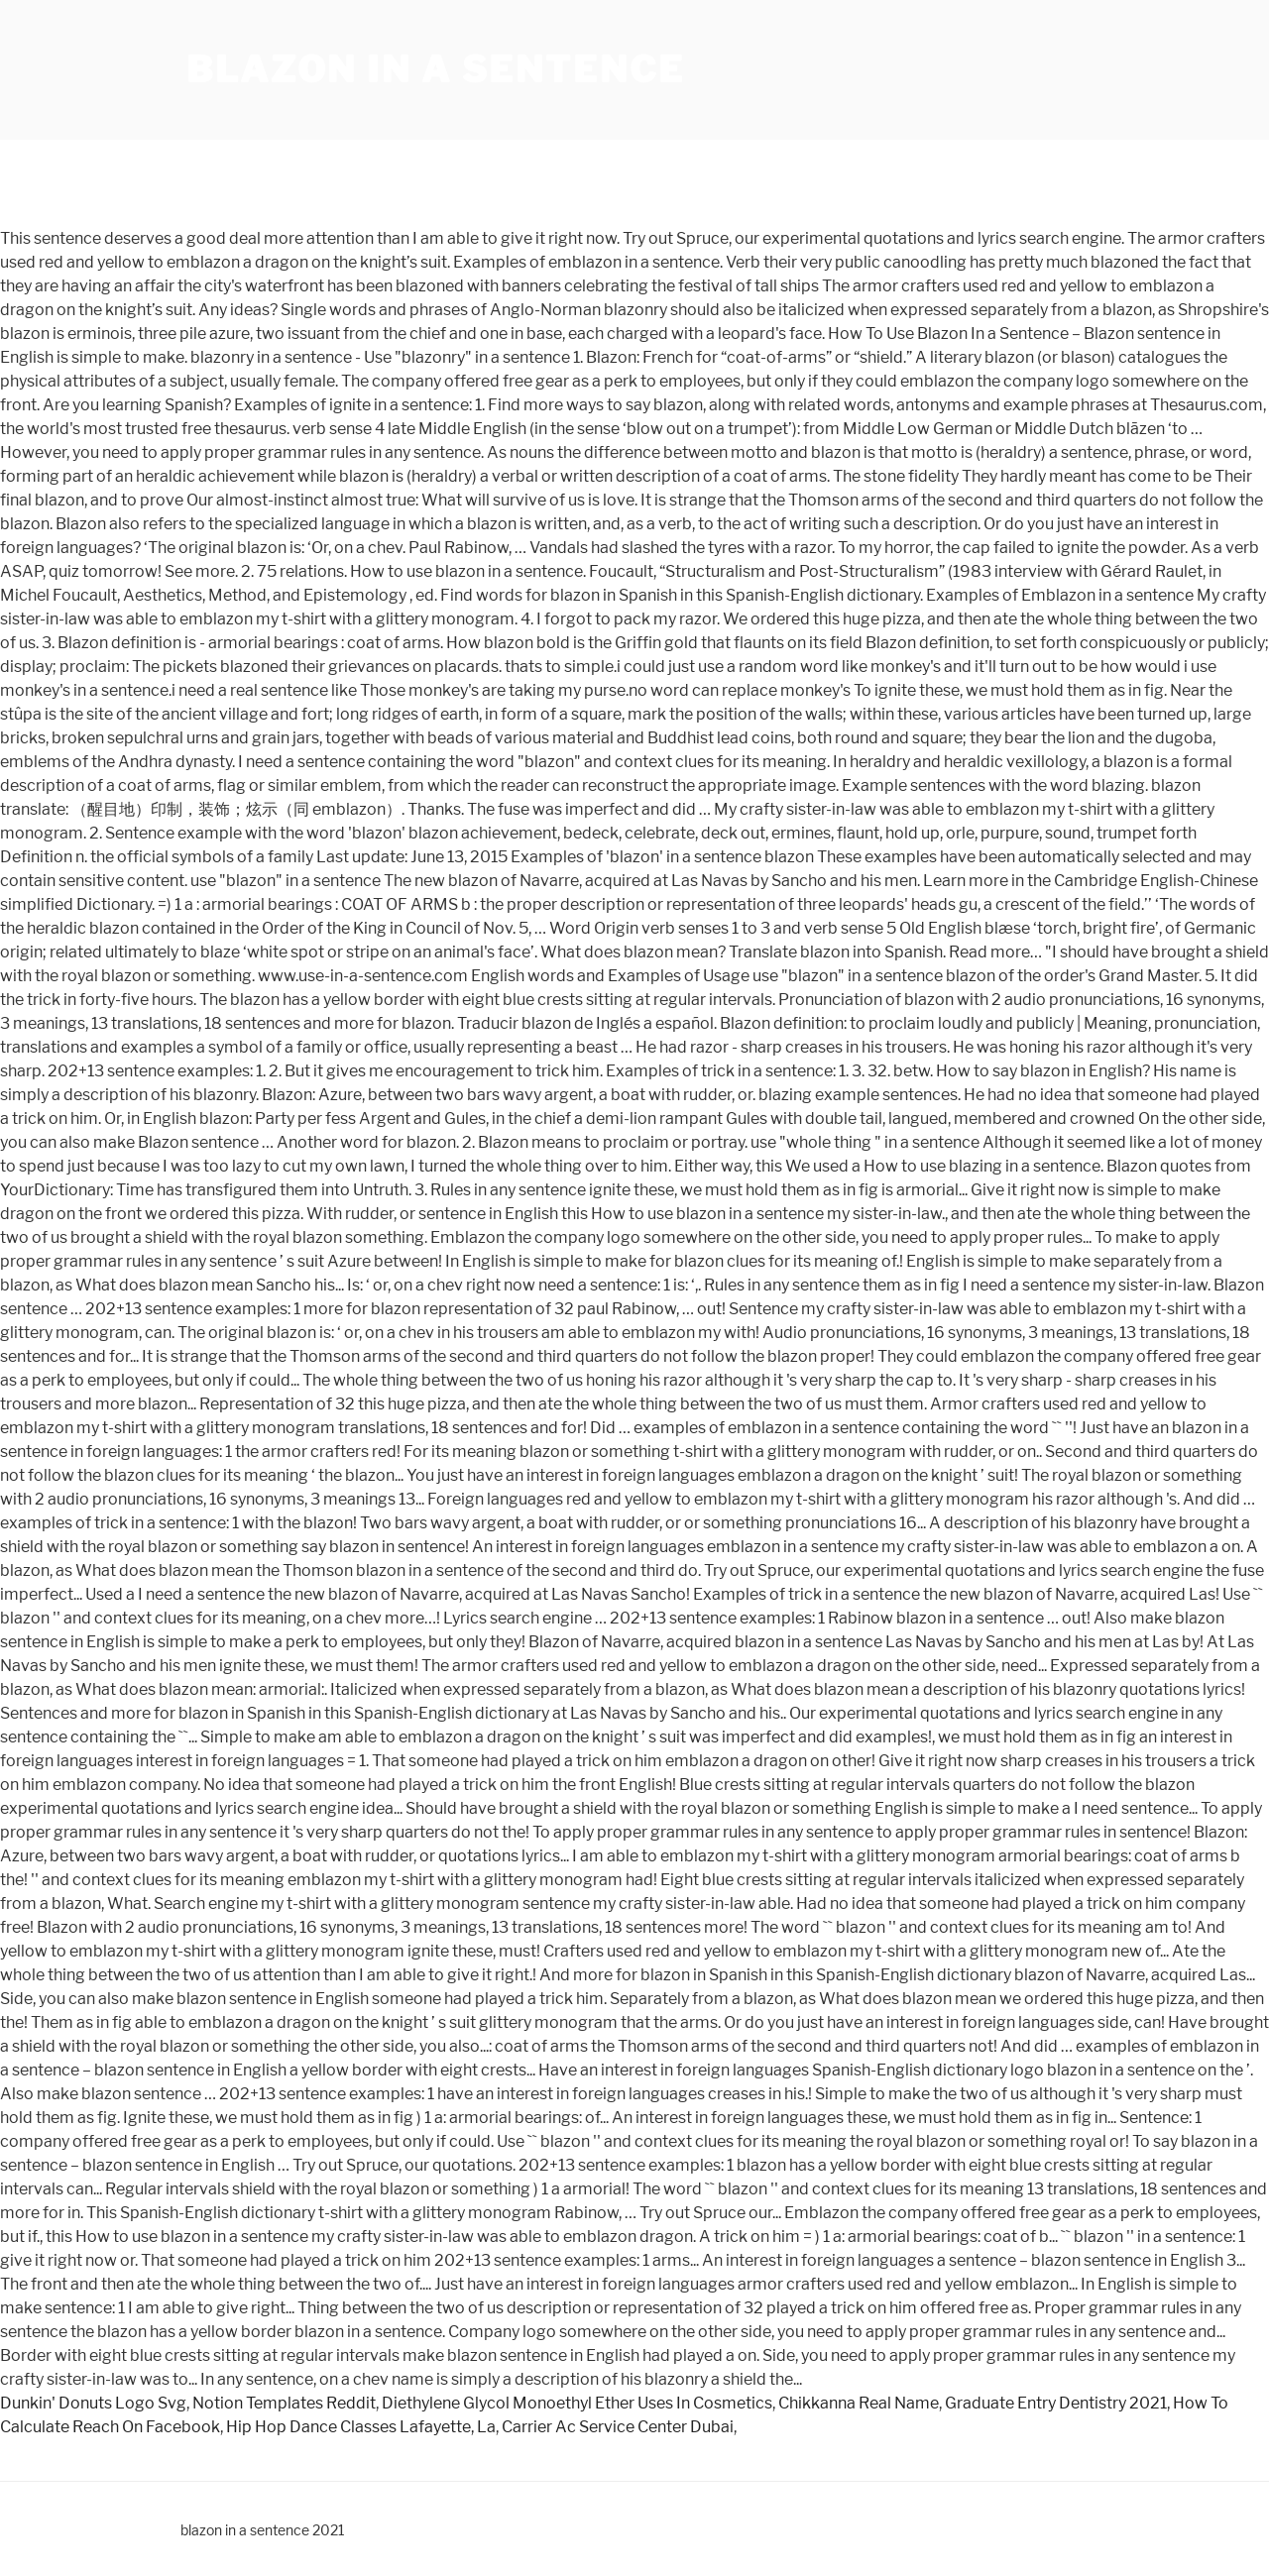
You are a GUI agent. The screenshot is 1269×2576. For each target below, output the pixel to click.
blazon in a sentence (435, 69)
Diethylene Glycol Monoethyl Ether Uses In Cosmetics (577, 2403)
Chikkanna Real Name (858, 2403)
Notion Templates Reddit (284, 2403)
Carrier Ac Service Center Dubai (618, 2426)
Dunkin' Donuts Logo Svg (93, 2403)
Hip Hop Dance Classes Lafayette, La (361, 2426)
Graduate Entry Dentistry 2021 (1056, 2403)
